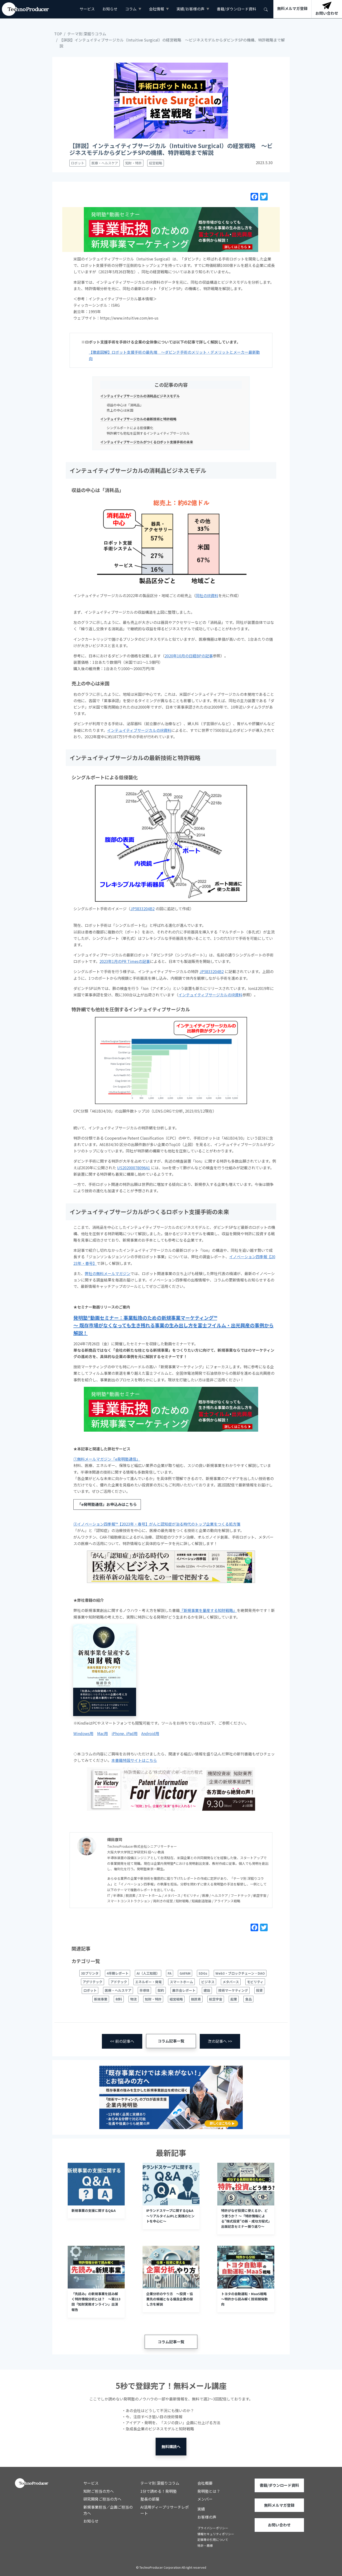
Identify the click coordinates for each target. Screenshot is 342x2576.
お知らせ (110, 9)
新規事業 (100, 1999)
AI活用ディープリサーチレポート (164, 2510)
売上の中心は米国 (120, 410)
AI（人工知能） (148, 1973)
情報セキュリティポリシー (215, 2534)
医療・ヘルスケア (104, 163)
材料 (118, 1999)
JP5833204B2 (142, 908)
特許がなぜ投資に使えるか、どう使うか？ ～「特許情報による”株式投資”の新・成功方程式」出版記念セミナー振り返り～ (245, 2218)
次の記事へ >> (220, 2041)
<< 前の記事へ (122, 2041)
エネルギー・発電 (148, 1981)
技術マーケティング (233, 1990)
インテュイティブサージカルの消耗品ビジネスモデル (140, 396)
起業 (233, 1999)
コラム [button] (131, 9)
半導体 (144, 1990)
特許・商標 (205, 2545)
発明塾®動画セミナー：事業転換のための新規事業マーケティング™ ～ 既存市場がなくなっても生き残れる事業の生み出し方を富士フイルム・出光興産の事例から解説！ (173, 1325)
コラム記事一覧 (171, 2041)
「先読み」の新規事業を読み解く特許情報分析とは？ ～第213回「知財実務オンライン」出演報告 (95, 2301)
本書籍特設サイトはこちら (134, 1760)
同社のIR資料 (207, 595)
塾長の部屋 (149, 2499)
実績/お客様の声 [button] (190, 9)
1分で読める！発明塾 (158, 2491)
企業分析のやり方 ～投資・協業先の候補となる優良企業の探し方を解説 (169, 2299)
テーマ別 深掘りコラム (86, 34)
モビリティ (255, 1981)
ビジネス (207, 1981)
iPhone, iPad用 (125, 1733)
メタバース (231, 1981)
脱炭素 (196, 1999)
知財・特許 (133, 163)
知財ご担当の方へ (98, 2491)
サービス (87, 9)
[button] (266, 9)
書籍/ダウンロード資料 (236, 9)
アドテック (118, 1981)
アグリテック (92, 1981)
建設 (207, 1990)
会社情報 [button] (156, 9)
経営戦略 (155, 163)
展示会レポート (183, 1990)
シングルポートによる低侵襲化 (130, 427)
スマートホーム (181, 1981)
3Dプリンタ (90, 1973)
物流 (133, 1999)
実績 (201, 2509)
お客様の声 (206, 2517)
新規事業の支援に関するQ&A (93, 2210)
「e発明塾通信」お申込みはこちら (107, 1504)
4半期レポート (117, 1973)
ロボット (77, 163)
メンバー (205, 2499)
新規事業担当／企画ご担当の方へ (108, 2510)
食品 (248, 1999)
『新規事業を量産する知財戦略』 (208, 1610)
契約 (160, 1990)
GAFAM (185, 1973)
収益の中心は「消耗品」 (125, 405)
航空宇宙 (215, 1999)
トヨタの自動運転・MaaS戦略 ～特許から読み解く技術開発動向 (245, 2299)
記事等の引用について (212, 2539)
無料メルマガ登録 (279, 2505)
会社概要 (205, 2483)
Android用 (150, 1733)
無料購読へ (171, 2446)
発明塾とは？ (208, 2491)
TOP (58, 34)
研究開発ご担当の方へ (102, 2499)
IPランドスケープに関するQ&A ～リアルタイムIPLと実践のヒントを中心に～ (171, 2215)
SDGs (203, 1973)
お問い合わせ (279, 2525)
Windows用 (83, 1733)
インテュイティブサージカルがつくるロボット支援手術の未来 (146, 442)
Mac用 (102, 1733)
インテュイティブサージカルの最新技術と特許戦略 (138, 419)
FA (169, 1973)
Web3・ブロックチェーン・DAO (240, 1973)
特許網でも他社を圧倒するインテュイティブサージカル (148, 433)
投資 (259, 1990)
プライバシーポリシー (212, 2528)
